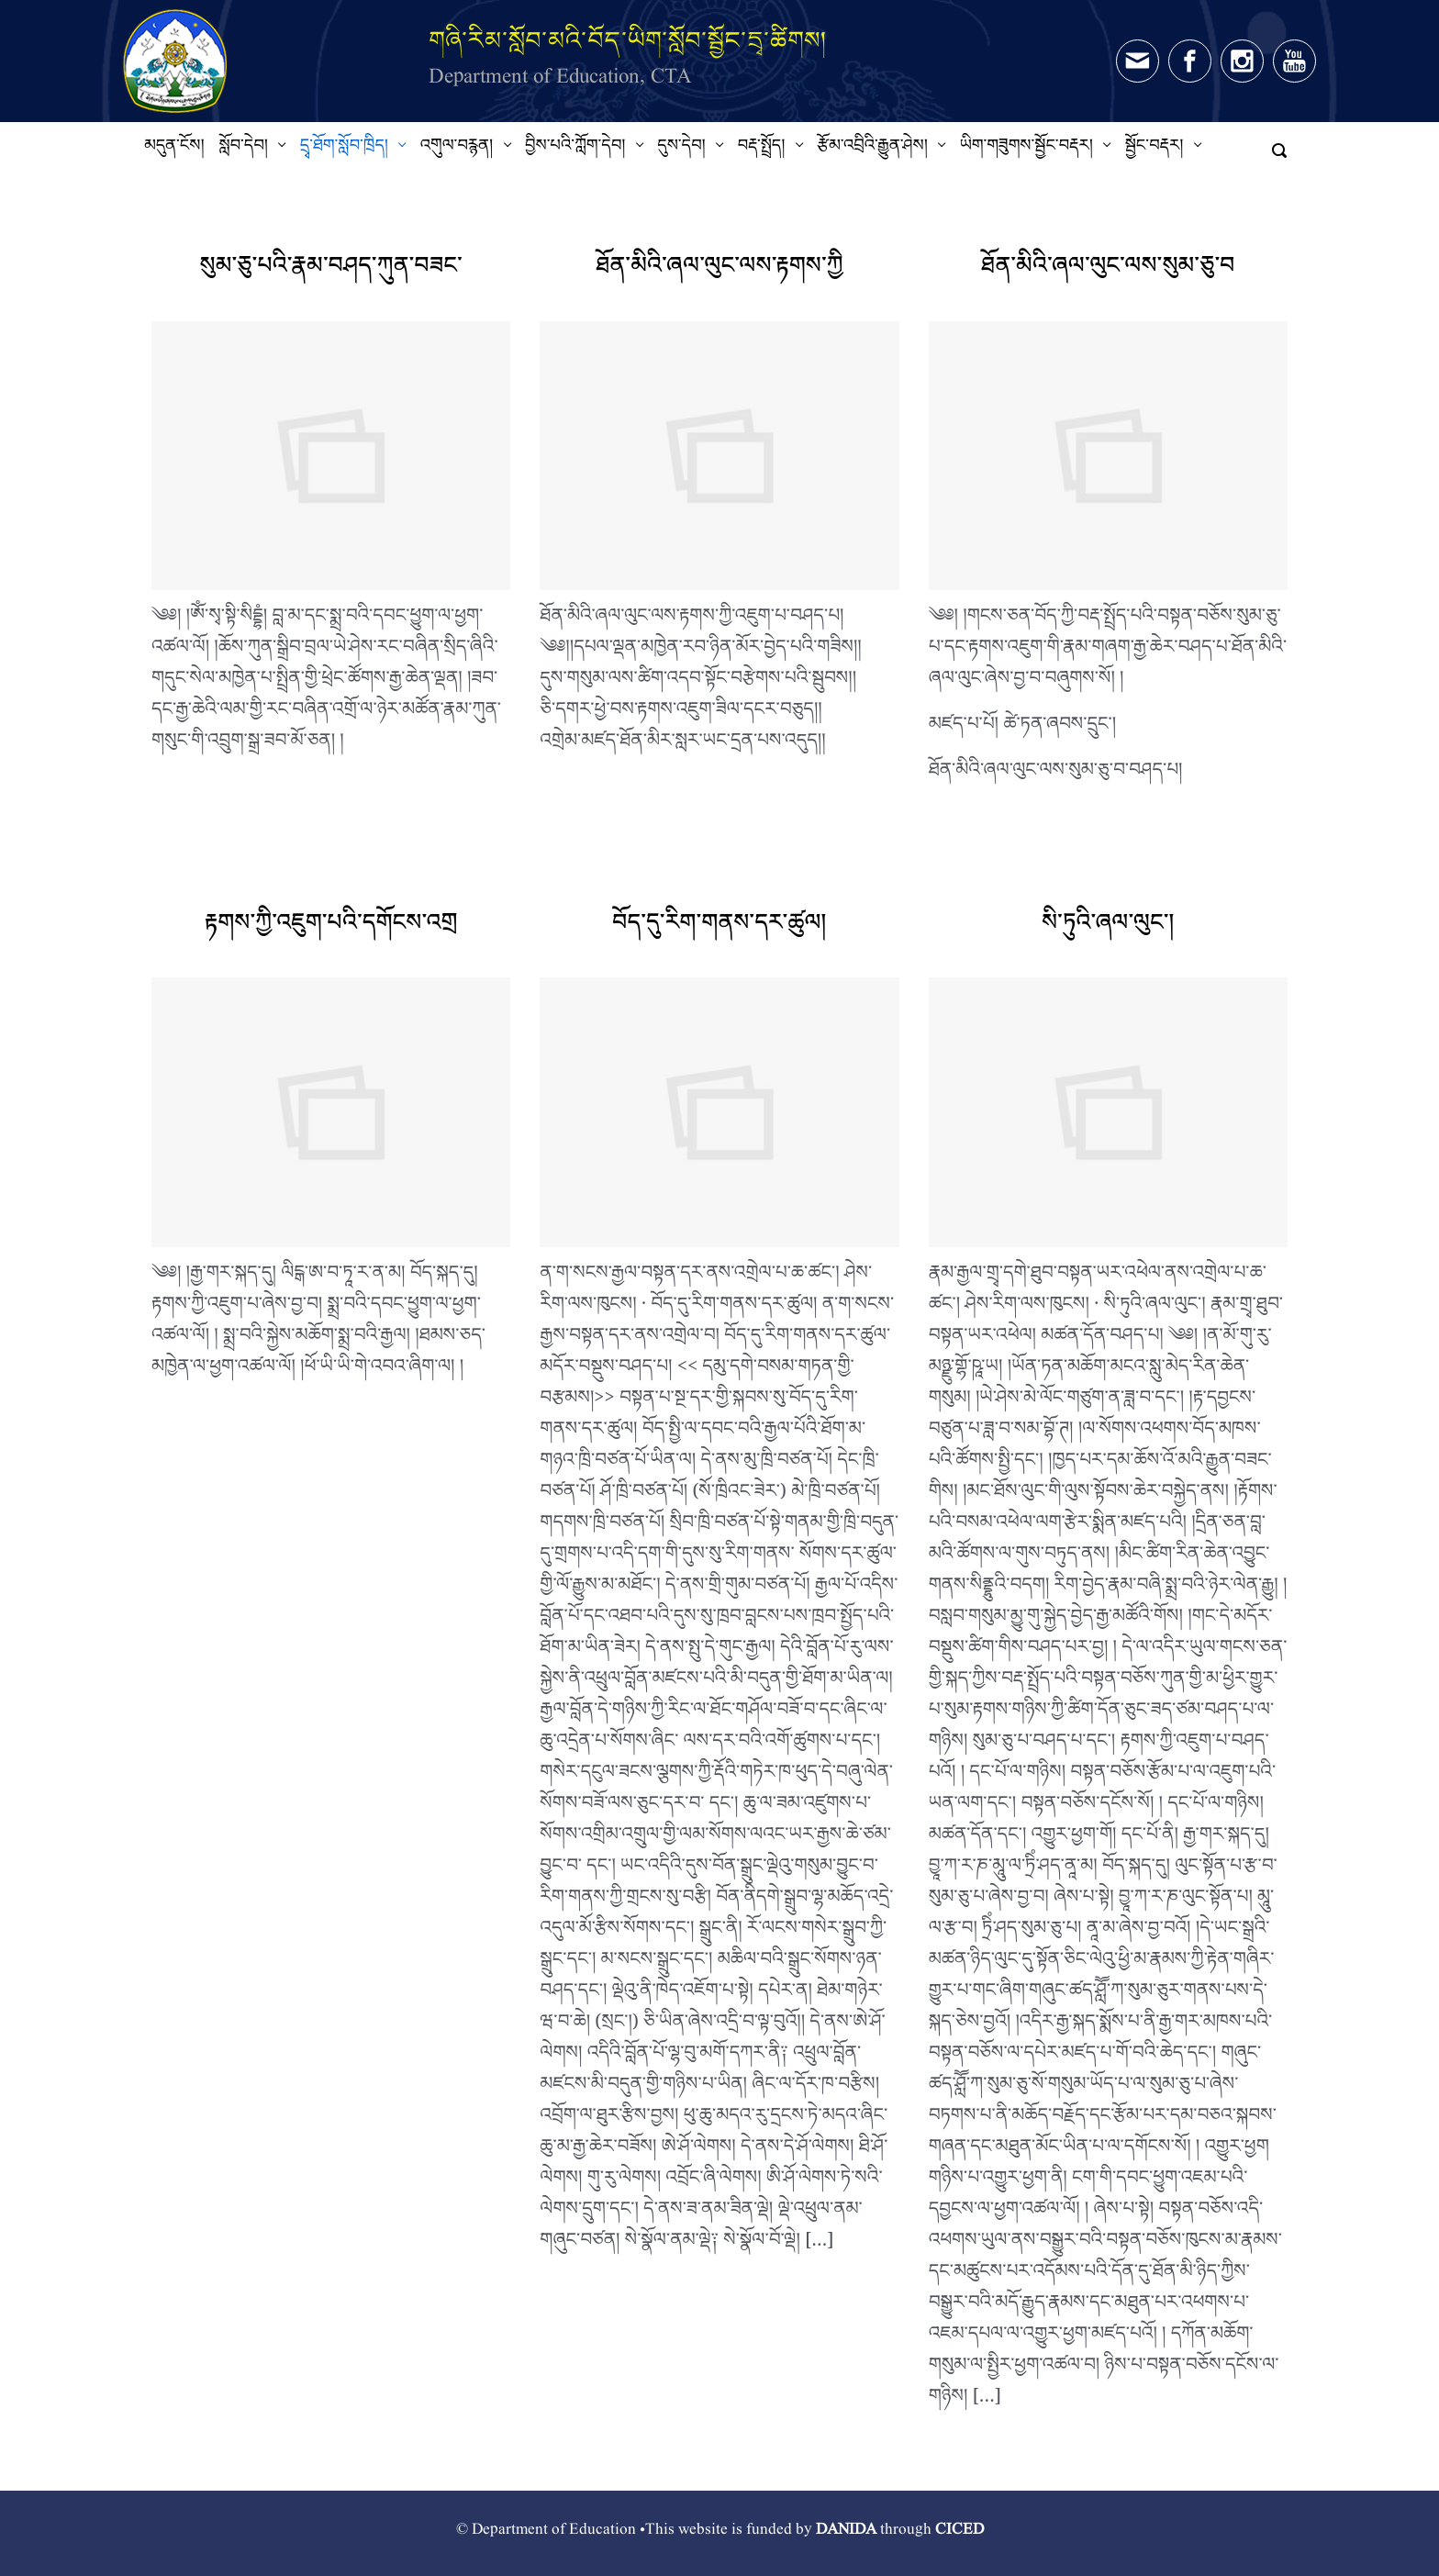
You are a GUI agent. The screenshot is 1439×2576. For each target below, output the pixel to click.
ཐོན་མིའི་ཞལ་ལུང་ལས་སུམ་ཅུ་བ (1108, 271)
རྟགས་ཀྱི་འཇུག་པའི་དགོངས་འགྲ (331, 928)
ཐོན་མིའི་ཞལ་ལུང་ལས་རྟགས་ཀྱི (719, 271)
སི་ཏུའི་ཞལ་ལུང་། (1108, 928)
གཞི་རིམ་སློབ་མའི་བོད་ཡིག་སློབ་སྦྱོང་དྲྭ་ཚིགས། (628, 40)
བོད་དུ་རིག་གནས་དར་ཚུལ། (719, 928)
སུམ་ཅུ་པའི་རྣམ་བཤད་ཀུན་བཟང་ (331, 271)
